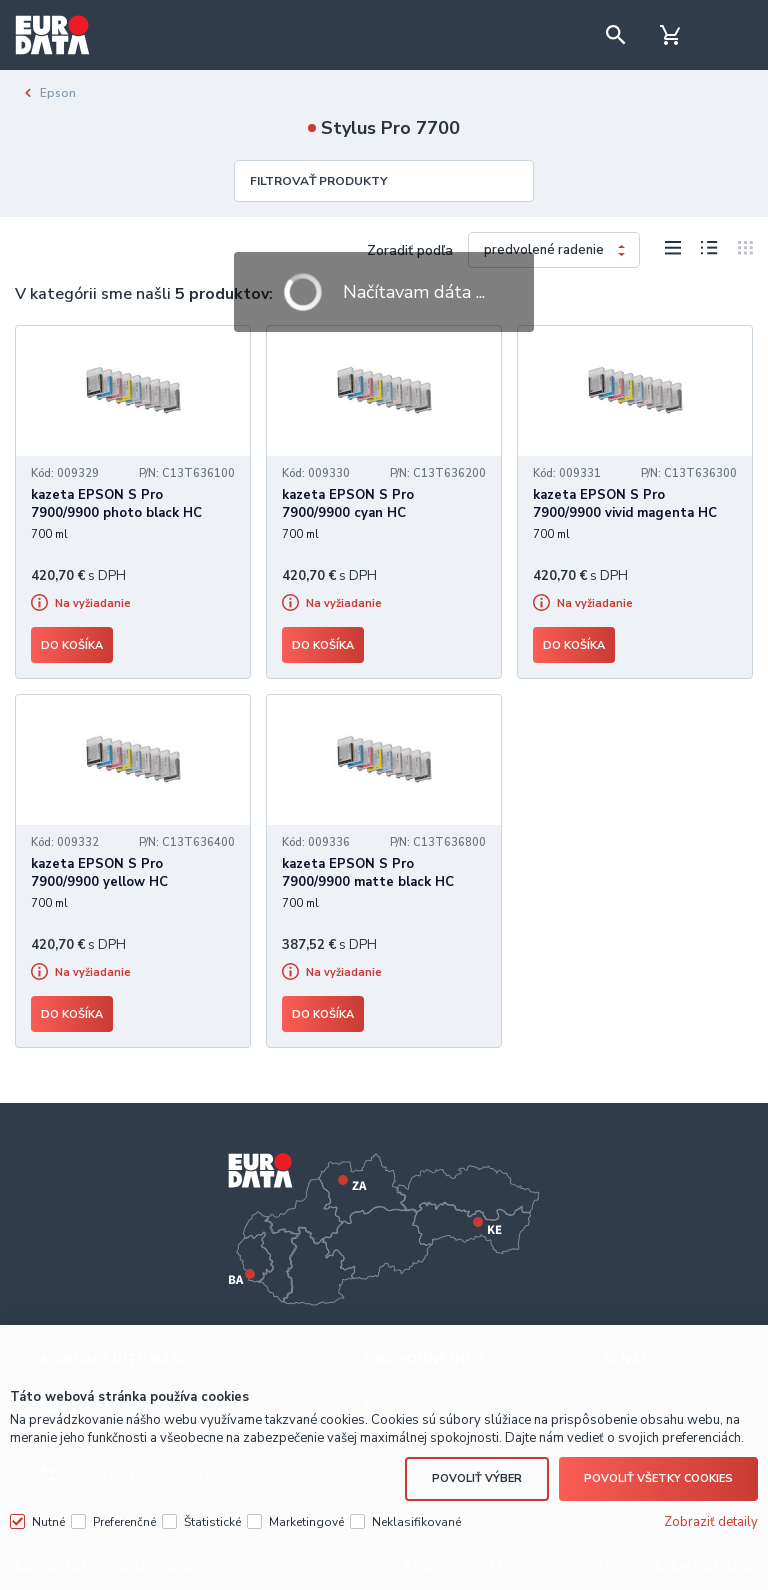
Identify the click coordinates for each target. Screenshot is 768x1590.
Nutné (48, 1522)
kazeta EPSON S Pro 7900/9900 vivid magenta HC (625, 504)
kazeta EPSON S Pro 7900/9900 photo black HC (116, 504)
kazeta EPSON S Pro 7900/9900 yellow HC (99, 873)
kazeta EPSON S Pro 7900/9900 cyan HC (348, 504)
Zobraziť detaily (711, 1522)
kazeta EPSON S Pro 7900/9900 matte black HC (368, 873)
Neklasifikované (416, 1522)
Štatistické (212, 1522)
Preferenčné (124, 1522)
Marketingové (306, 1522)
